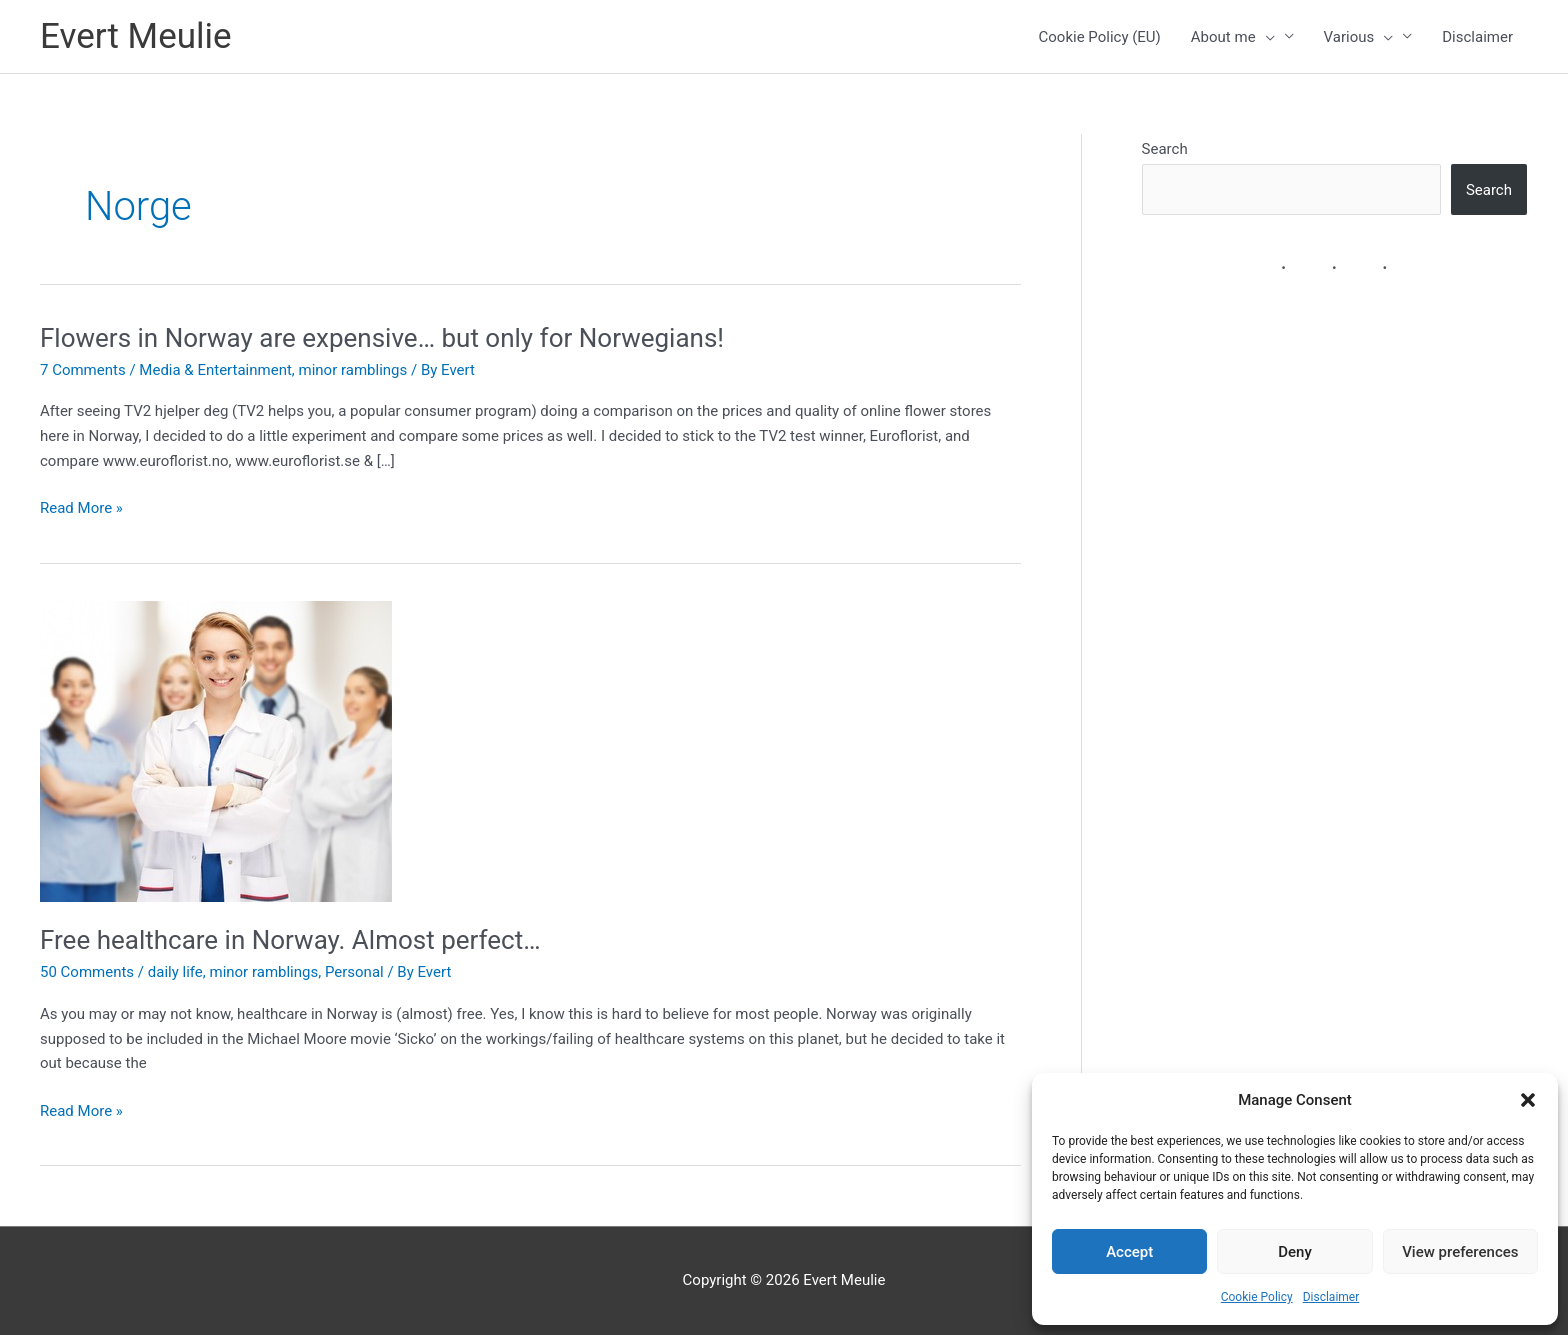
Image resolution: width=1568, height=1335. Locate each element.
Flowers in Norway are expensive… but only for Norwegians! (382, 338)
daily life (175, 972)
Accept (1129, 1252)
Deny (1295, 1252)
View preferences (1460, 1252)
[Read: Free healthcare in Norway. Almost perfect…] (216, 751)
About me (1233, 37)
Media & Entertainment (215, 370)
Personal (354, 972)
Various (1359, 37)
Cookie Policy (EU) (1100, 37)
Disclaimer (1331, 1297)
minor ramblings (353, 370)
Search (1165, 149)
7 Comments (83, 370)
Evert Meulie (136, 36)
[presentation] (1265, 37)
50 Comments (87, 972)
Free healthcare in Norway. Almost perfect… (290, 940)
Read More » (81, 508)
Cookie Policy (1257, 1297)
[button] (1528, 1100)
